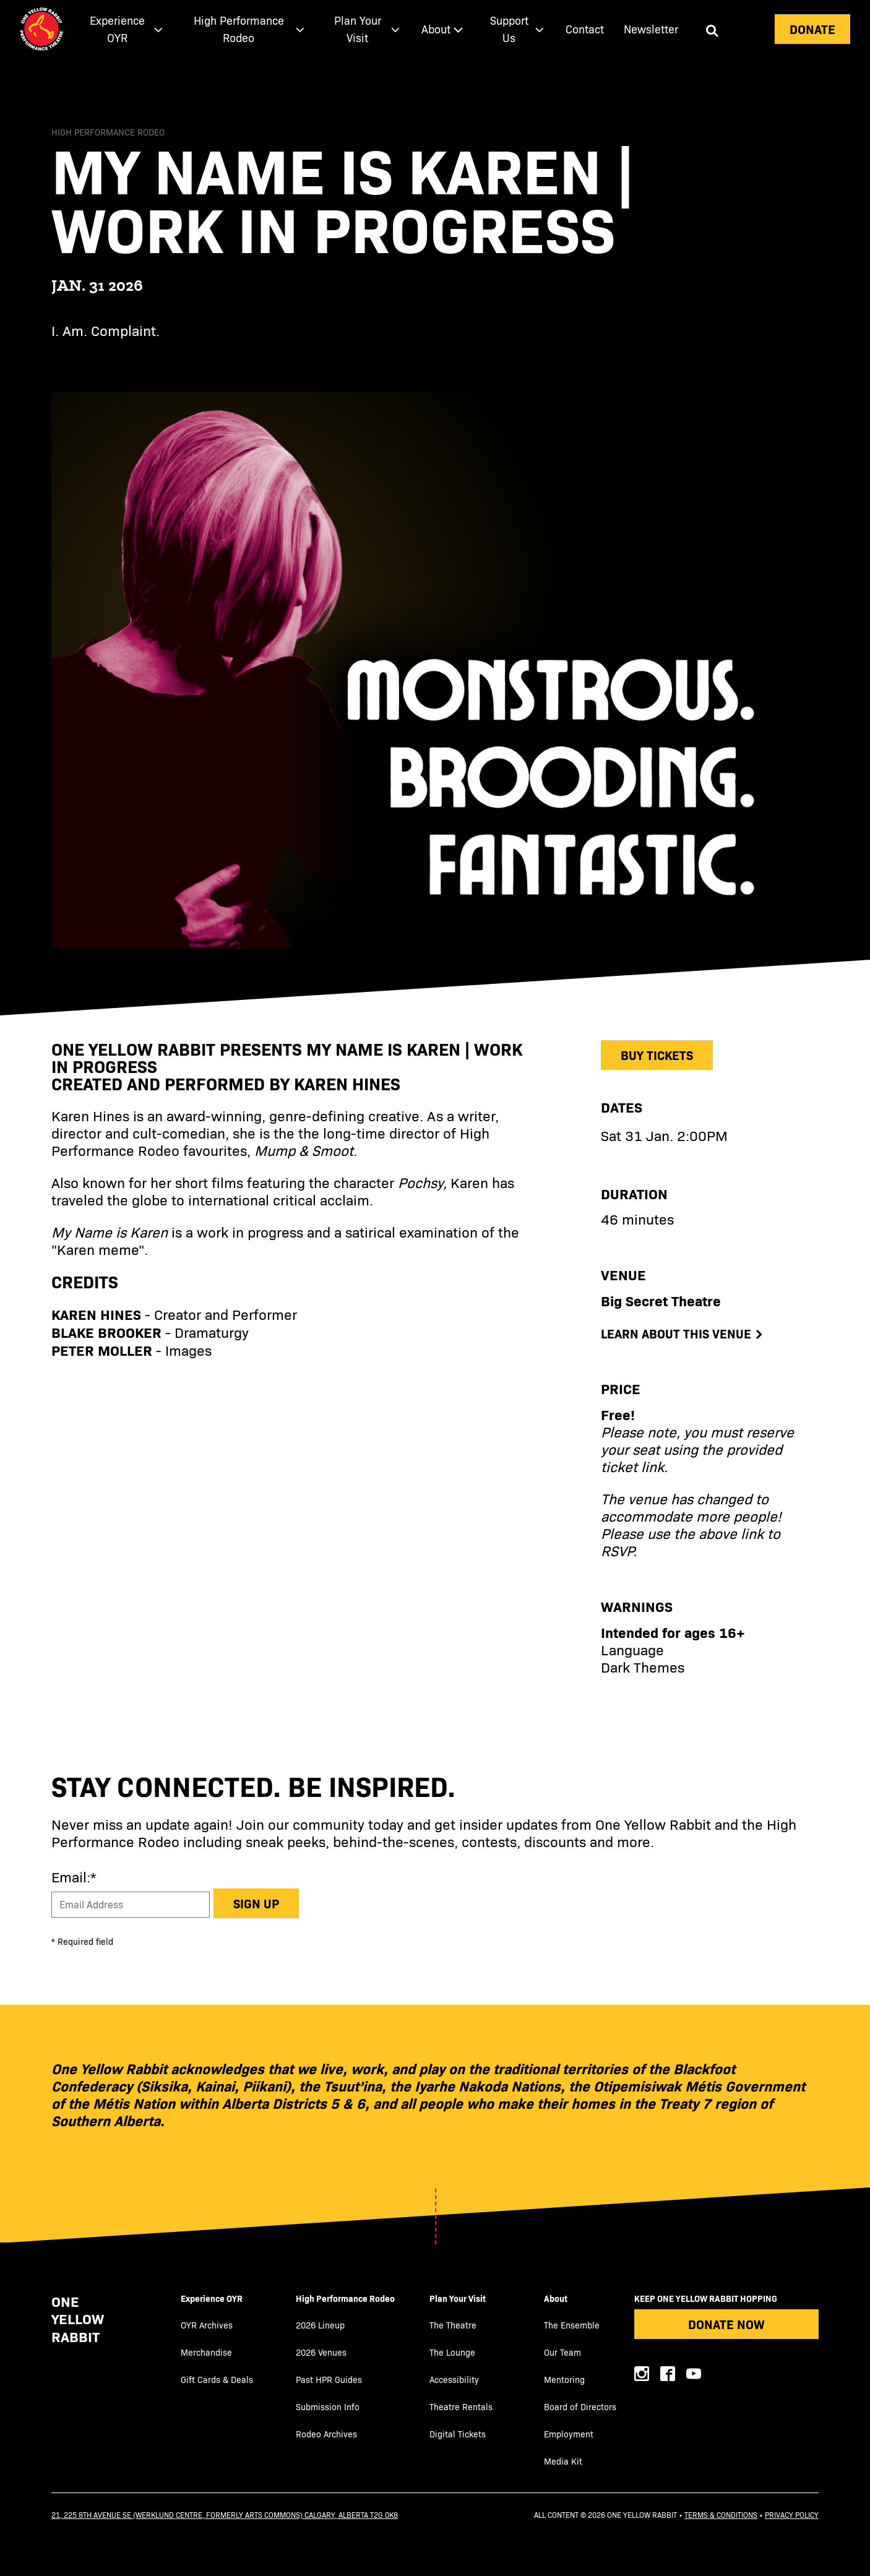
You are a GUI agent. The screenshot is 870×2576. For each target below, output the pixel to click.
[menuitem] (123, 29)
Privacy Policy (792, 2515)
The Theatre (452, 2325)
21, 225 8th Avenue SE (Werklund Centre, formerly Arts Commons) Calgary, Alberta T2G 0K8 (224, 2515)
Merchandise (206, 2352)
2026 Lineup (320, 2325)
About (555, 2298)
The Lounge (452, 2352)
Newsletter (651, 29)
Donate (812, 28)
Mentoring (564, 2379)
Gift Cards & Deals (217, 2379)
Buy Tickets (657, 1054)
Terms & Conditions (720, 2515)
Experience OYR (212, 2298)
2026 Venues (321, 2352)
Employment (568, 2434)
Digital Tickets (457, 2434)
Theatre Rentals (461, 2407)
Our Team (562, 2352)
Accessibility (454, 2379)
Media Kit (563, 2461)
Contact (585, 29)
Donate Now (726, 2323)
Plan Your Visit (457, 2298)
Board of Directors (580, 2407)
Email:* (73, 1876)
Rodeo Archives (326, 2434)
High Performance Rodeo (345, 2298)
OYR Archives (207, 2325)
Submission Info (328, 2407)
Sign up (256, 1903)
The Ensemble (572, 2325)
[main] (435, 894)
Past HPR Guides (329, 2379)
